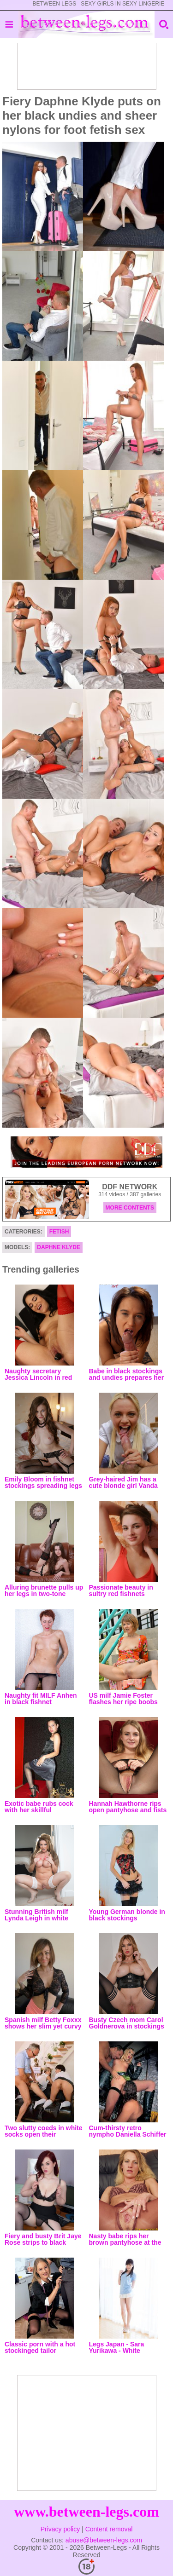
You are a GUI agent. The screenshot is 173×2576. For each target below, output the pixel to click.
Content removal (109, 2529)
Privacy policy (60, 2529)
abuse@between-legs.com (104, 2540)
